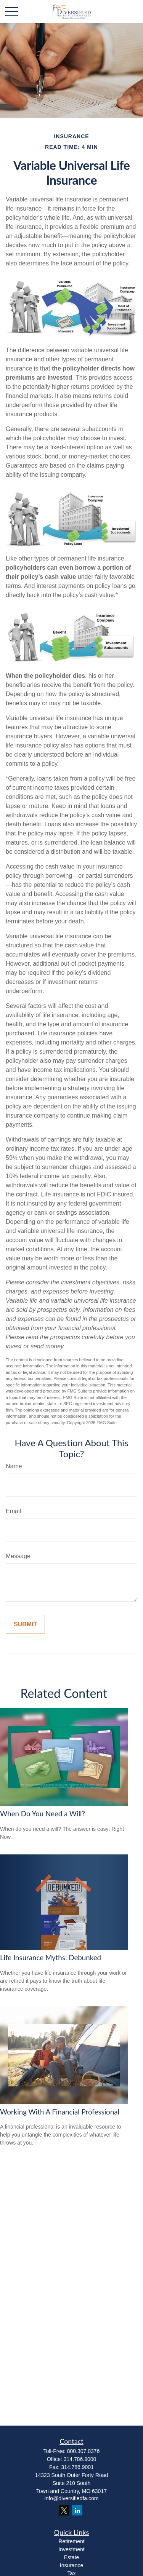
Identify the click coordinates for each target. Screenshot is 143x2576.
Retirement (71, 2541)
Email (13, 1511)
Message (18, 1556)
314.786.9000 (80, 2459)
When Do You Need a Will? (42, 1813)
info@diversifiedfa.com (72, 2498)
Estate (71, 2557)
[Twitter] (64, 2510)
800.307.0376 (83, 2451)
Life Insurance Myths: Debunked (50, 1957)
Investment (71, 2549)
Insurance (71, 2565)
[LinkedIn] (77, 2510)
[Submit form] (25, 1624)
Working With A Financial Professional (59, 2112)
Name (14, 1466)
